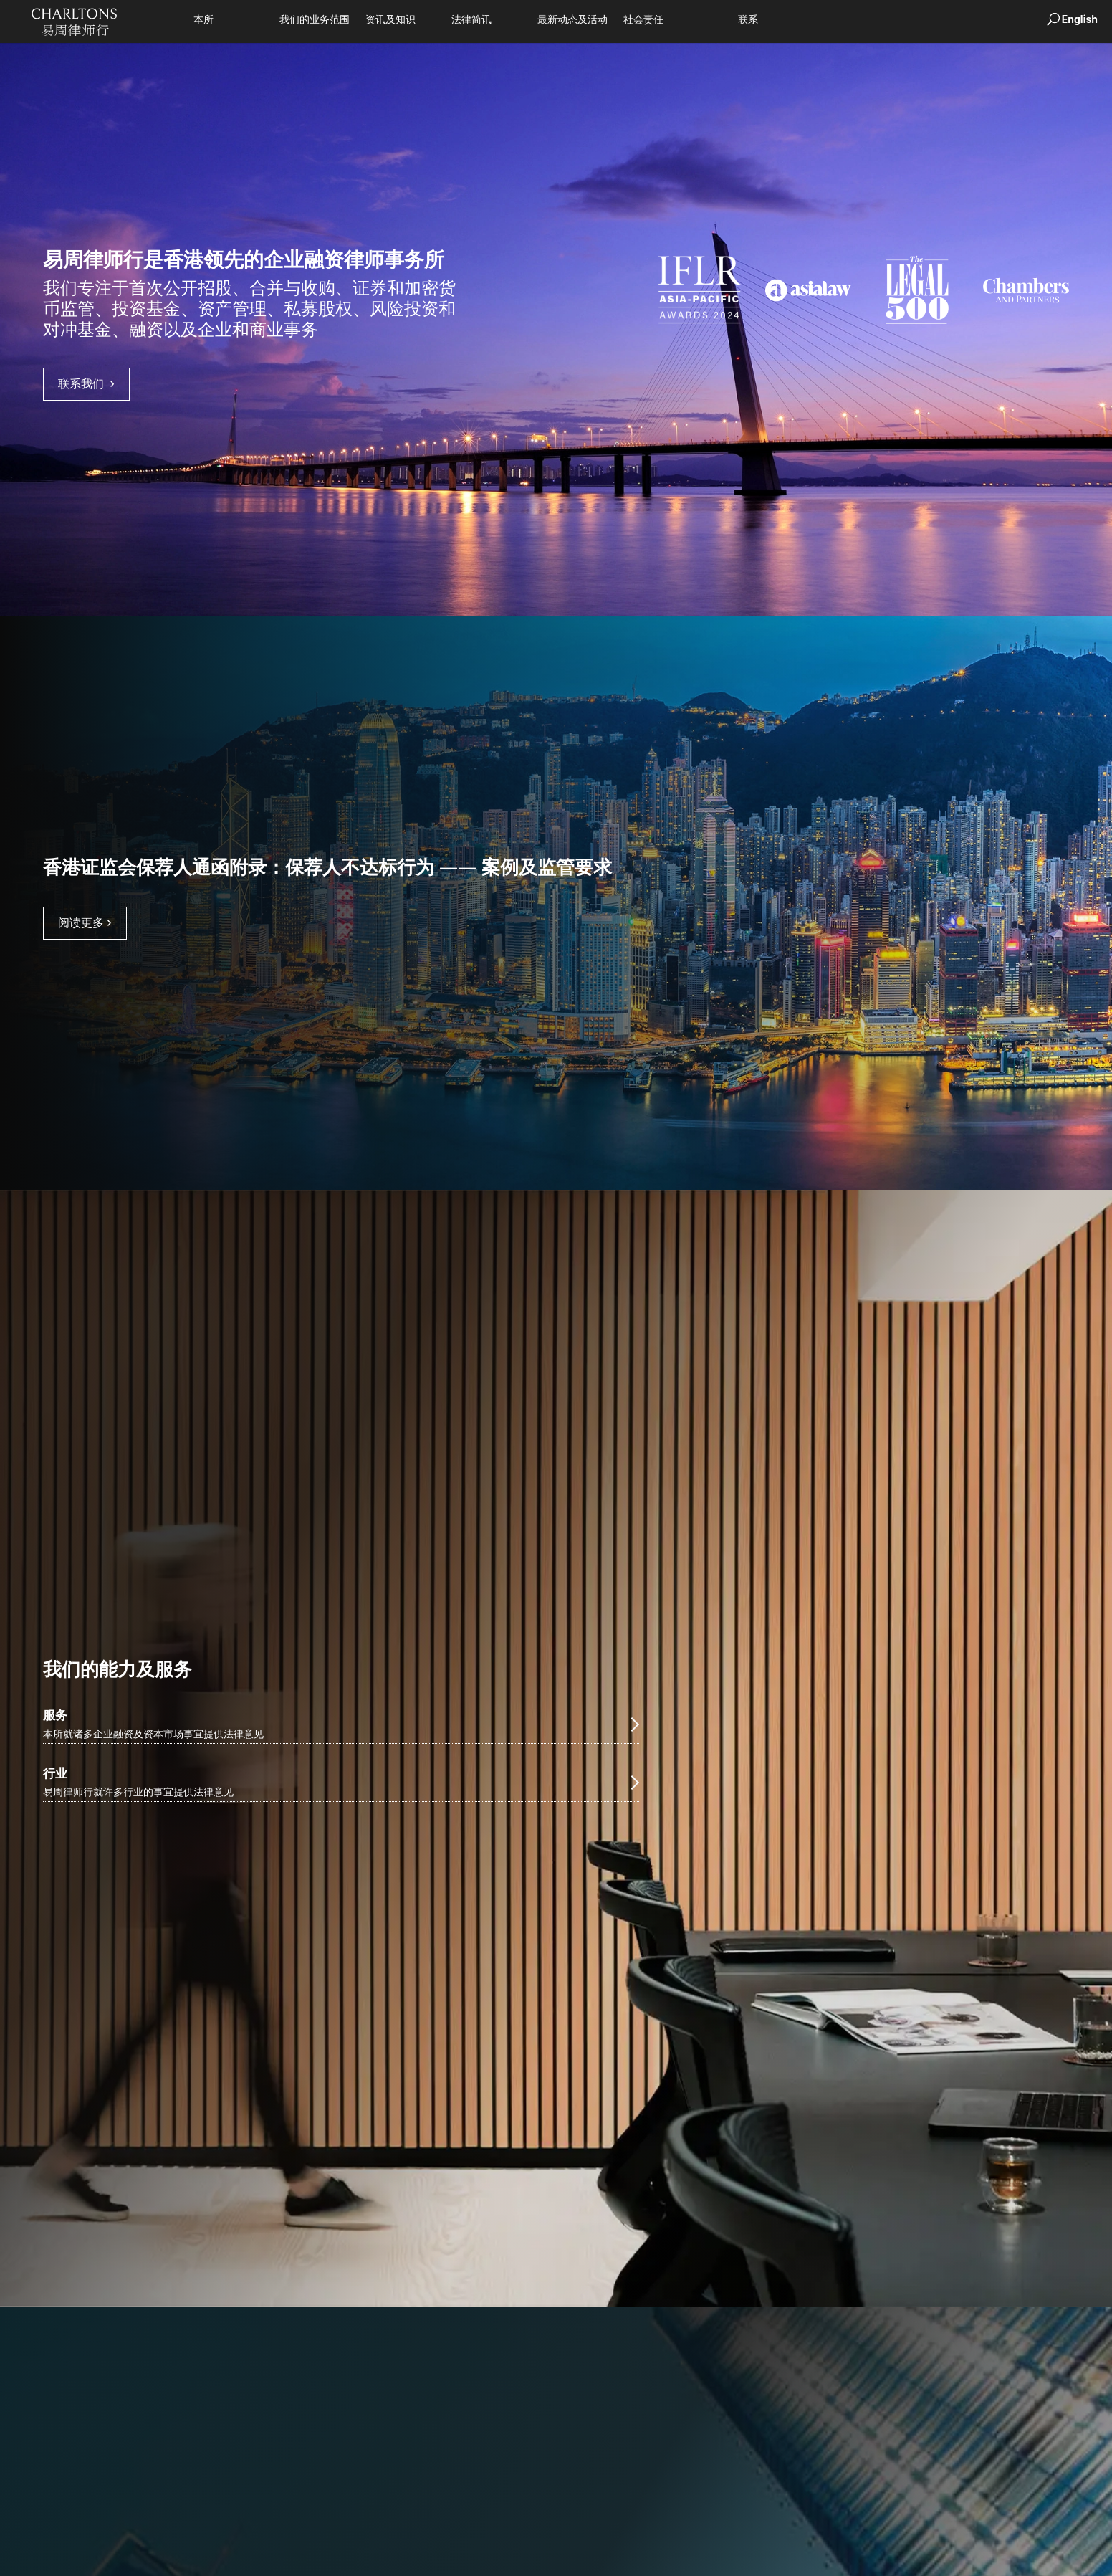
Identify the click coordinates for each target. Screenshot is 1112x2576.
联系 (748, 19)
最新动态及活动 (572, 19)
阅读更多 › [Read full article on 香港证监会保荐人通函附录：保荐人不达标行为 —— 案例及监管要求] (85, 922)
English (1080, 19)
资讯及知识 (390, 19)
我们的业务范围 (314, 19)
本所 (203, 19)
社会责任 (643, 19)
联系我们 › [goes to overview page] (86, 383)
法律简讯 (471, 19)
